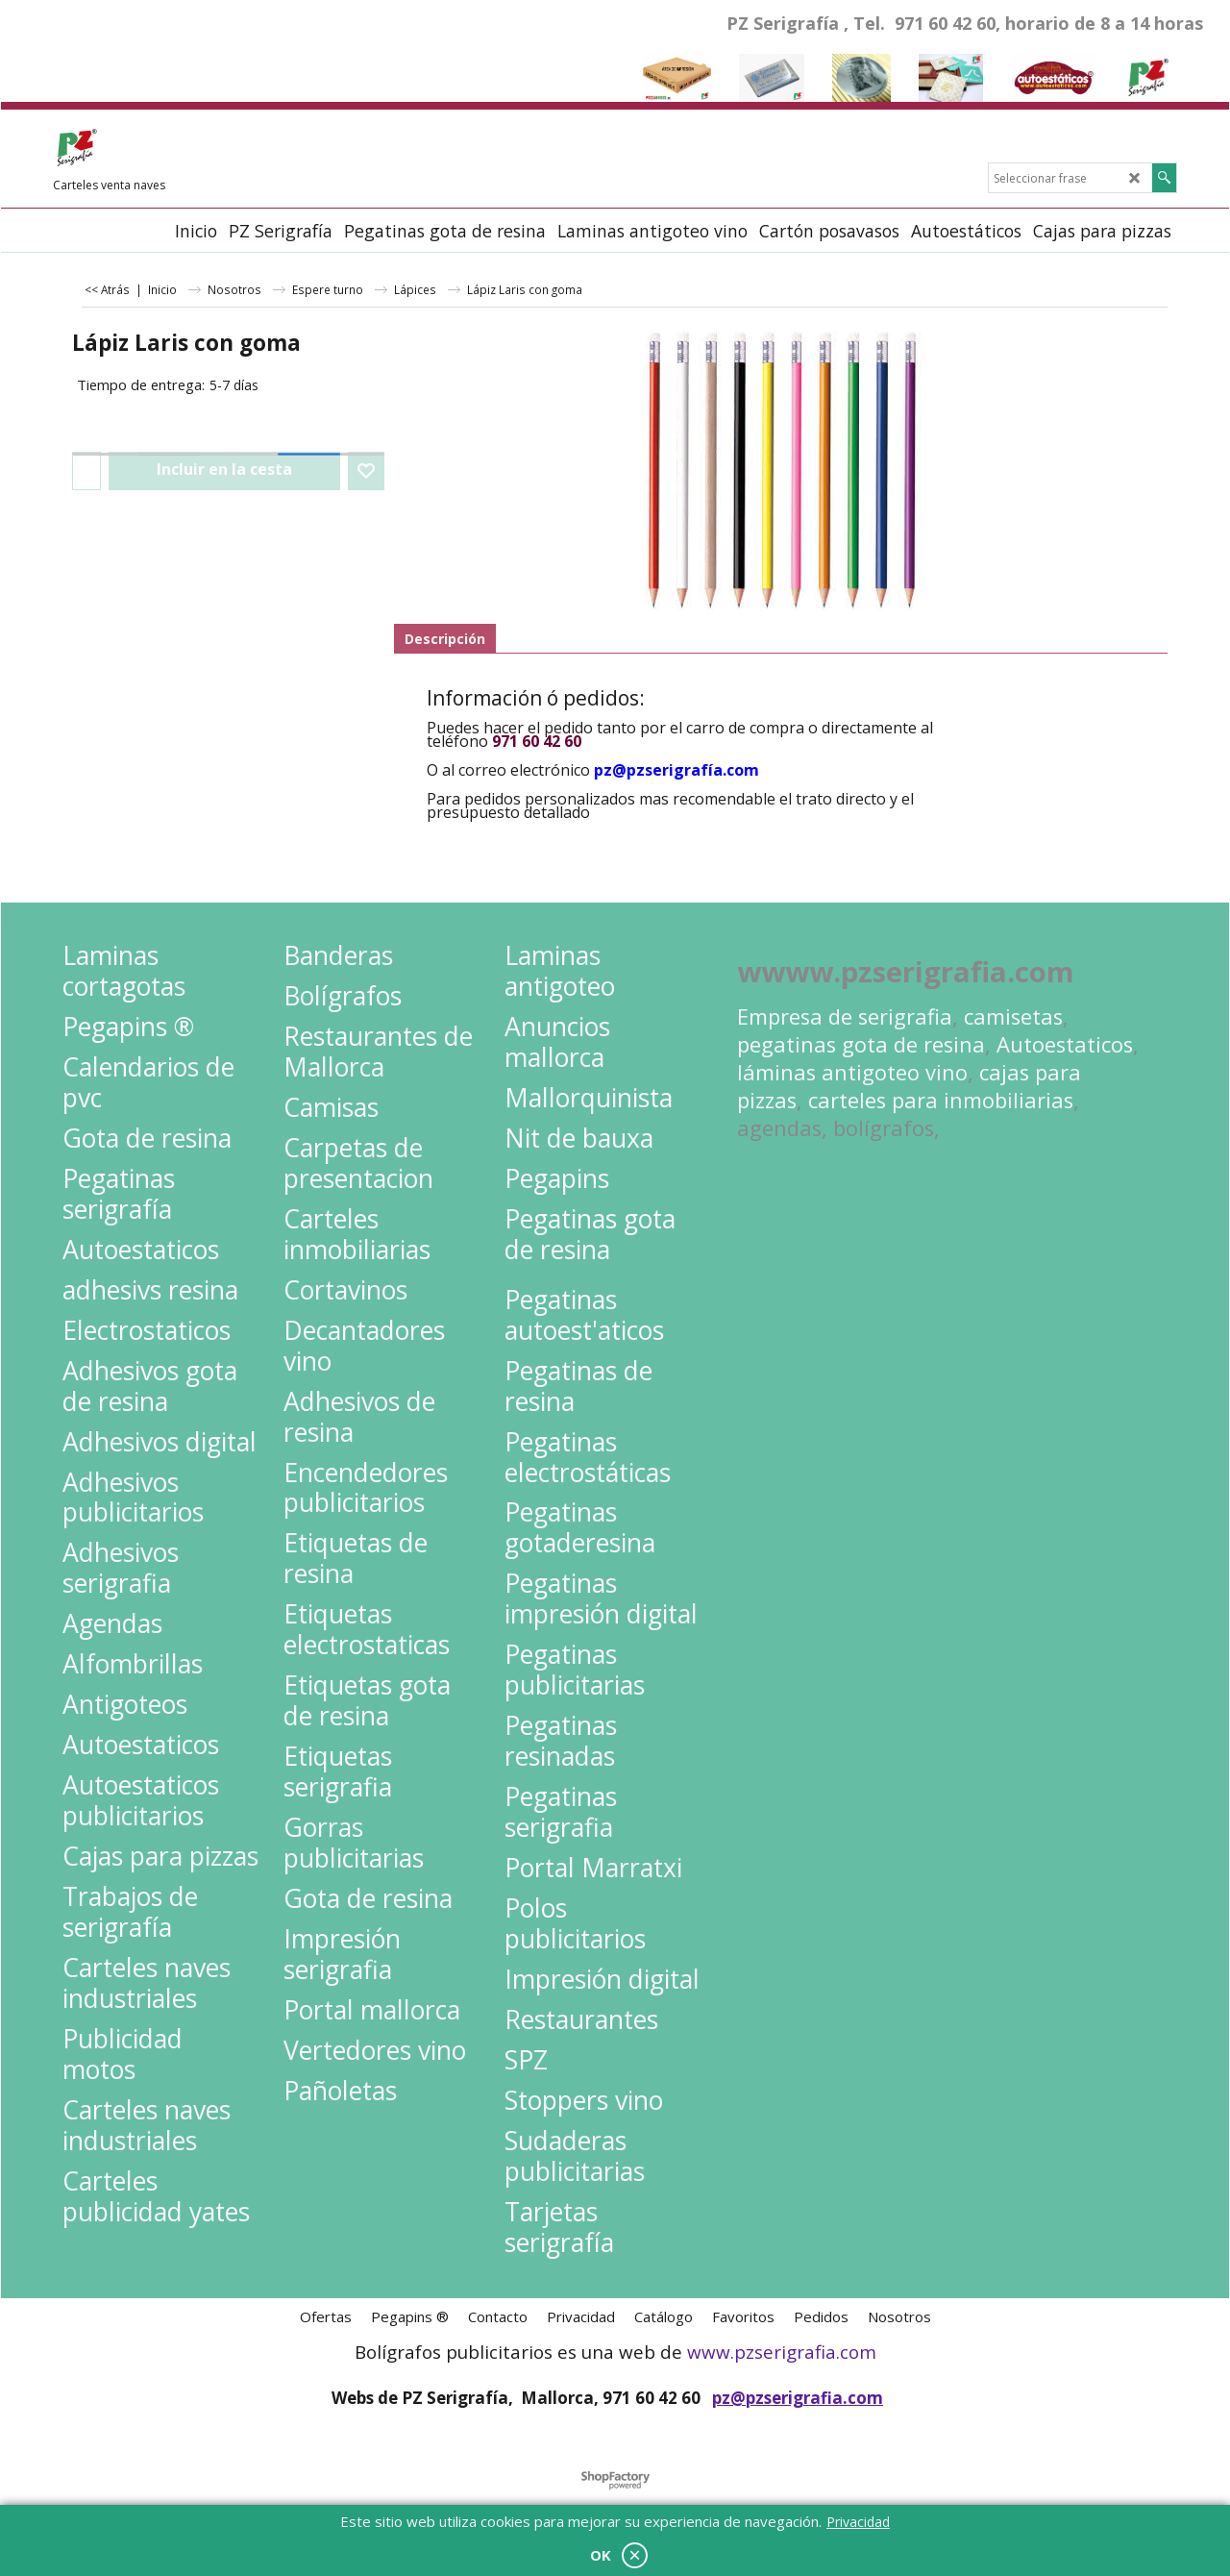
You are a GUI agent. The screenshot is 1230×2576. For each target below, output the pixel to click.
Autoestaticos (1064, 1044)
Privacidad (858, 2522)
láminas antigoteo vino (852, 1072)
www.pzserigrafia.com (781, 2352)
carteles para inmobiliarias (940, 1100)
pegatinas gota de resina (861, 1044)
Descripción (445, 639)
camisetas (1013, 1016)
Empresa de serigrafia (844, 1016)
